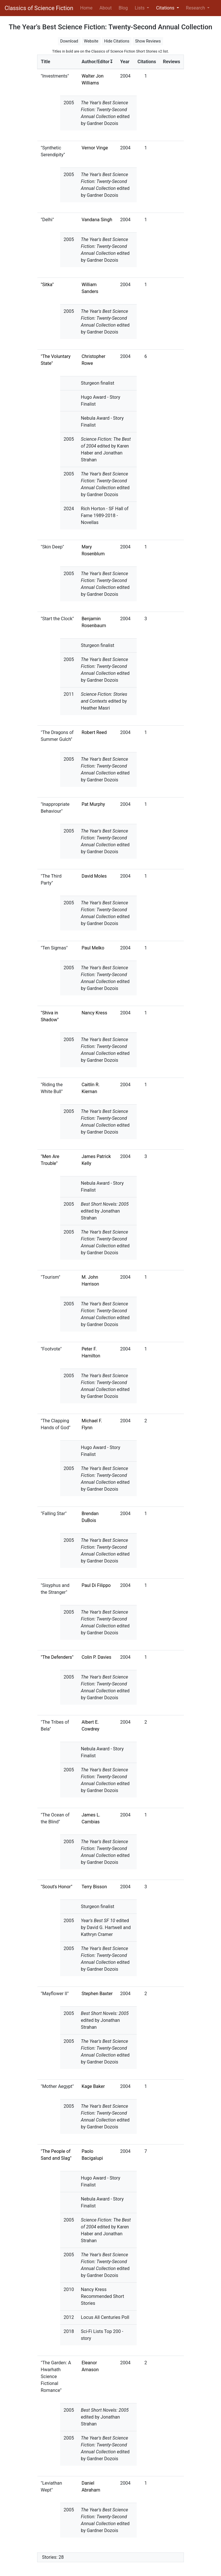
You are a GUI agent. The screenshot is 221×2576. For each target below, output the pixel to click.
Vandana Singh (96, 219)
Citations (147, 61)
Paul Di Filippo (95, 1585)
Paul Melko (92, 948)
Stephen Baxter (97, 1993)
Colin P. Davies (96, 1657)
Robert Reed (93, 732)
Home (87, 7)
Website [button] (91, 41)
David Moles (93, 876)
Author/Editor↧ (97, 61)
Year (124, 61)
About (106, 8)
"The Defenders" (57, 1657)
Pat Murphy (93, 804)
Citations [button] (166, 8)
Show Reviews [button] (148, 41)
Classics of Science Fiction (39, 8)
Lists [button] (140, 8)
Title (45, 61)
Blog (123, 8)
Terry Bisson (94, 1886)
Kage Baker (93, 2086)
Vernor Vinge (94, 148)
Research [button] (196, 8)
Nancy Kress (94, 1013)
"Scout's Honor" (57, 1886)
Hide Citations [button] (116, 41)
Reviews (171, 61)
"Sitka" (47, 284)
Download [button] (69, 41)
